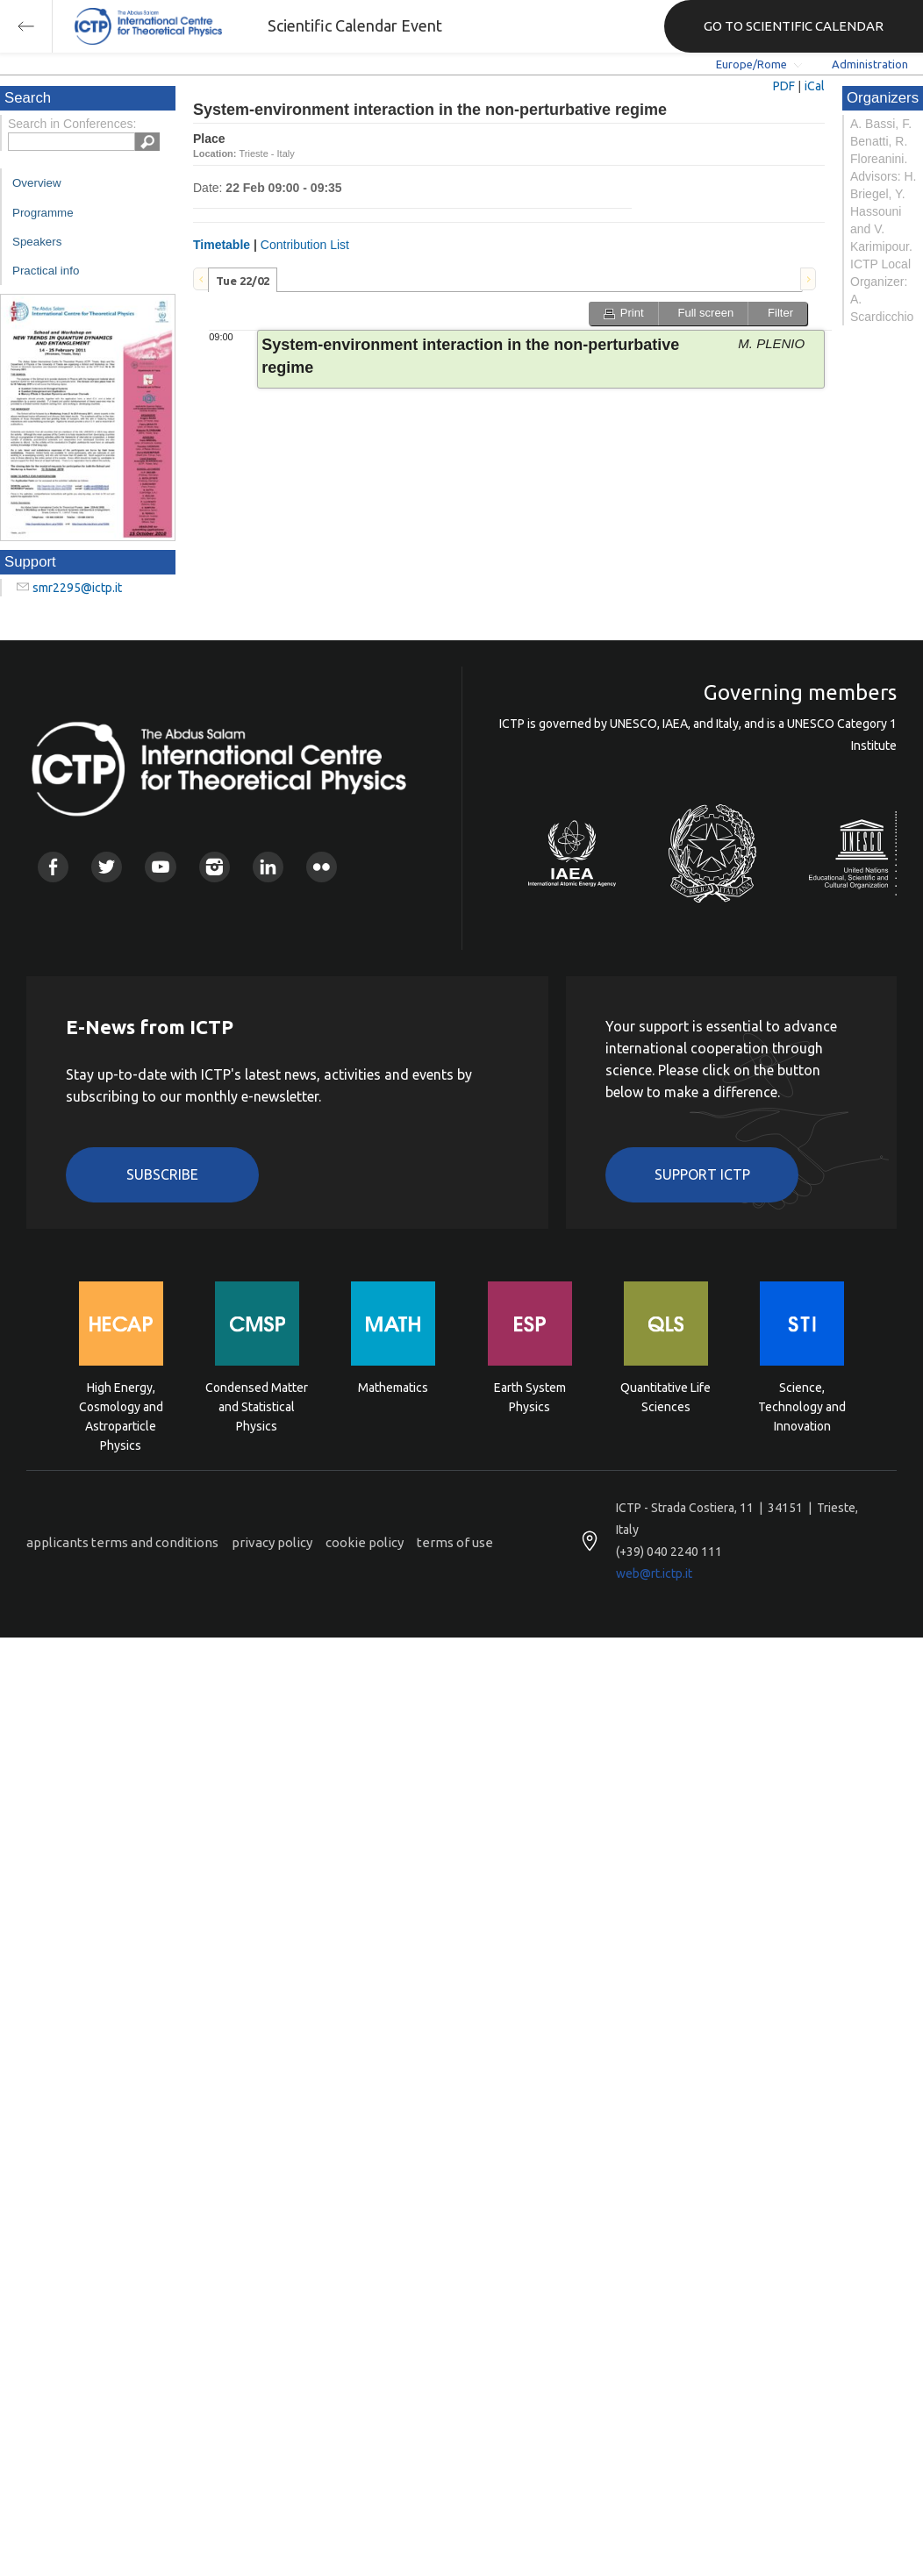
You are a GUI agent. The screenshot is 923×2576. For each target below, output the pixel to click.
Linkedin (268, 867)
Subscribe (162, 1174)
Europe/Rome (751, 64)
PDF (784, 86)
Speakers (36, 241)
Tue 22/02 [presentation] (242, 281)
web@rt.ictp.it (654, 1573)
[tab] (242, 280)
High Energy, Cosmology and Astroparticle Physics (121, 1406)
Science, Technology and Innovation (802, 1406)
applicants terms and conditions (122, 1542)
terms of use (455, 1542)
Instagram (214, 867)
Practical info (45, 270)
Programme (43, 212)
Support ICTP (702, 1174)
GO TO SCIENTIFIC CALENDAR (794, 25)
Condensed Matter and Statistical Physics (256, 1406)
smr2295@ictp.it (77, 588)
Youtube (160, 867)
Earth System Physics (530, 1397)
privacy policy (272, 1542)
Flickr (321, 867)
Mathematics (393, 1388)
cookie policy (365, 1542)
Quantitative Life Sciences (665, 1397)
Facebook (53, 867)
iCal (815, 86)
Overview (36, 182)
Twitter (106, 867)
